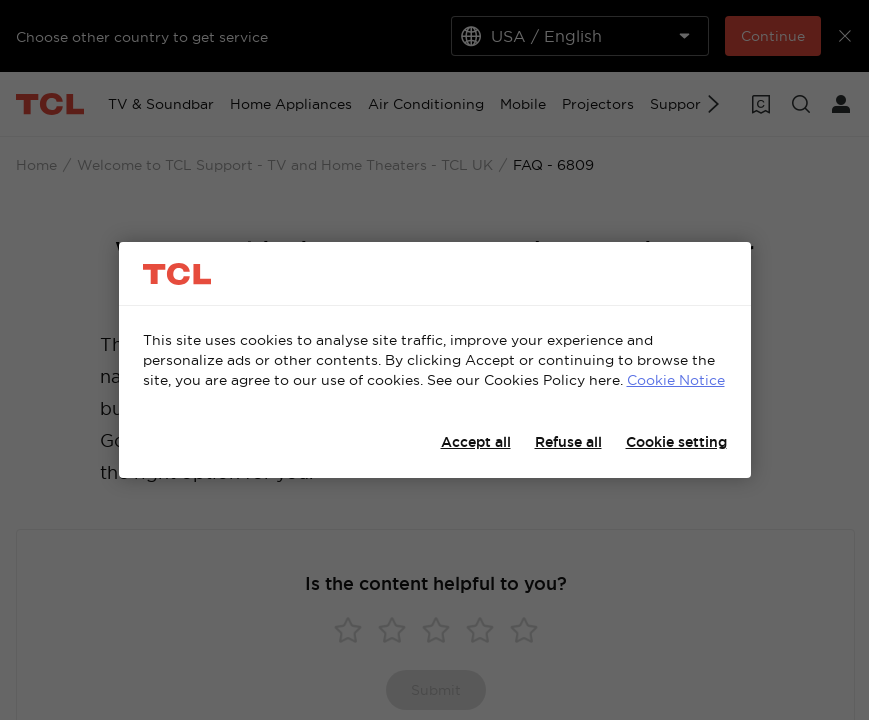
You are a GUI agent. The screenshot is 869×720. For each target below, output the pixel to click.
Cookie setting (676, 442)
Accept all (476, 442)
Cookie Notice (676, 380)
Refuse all (568, 442)
